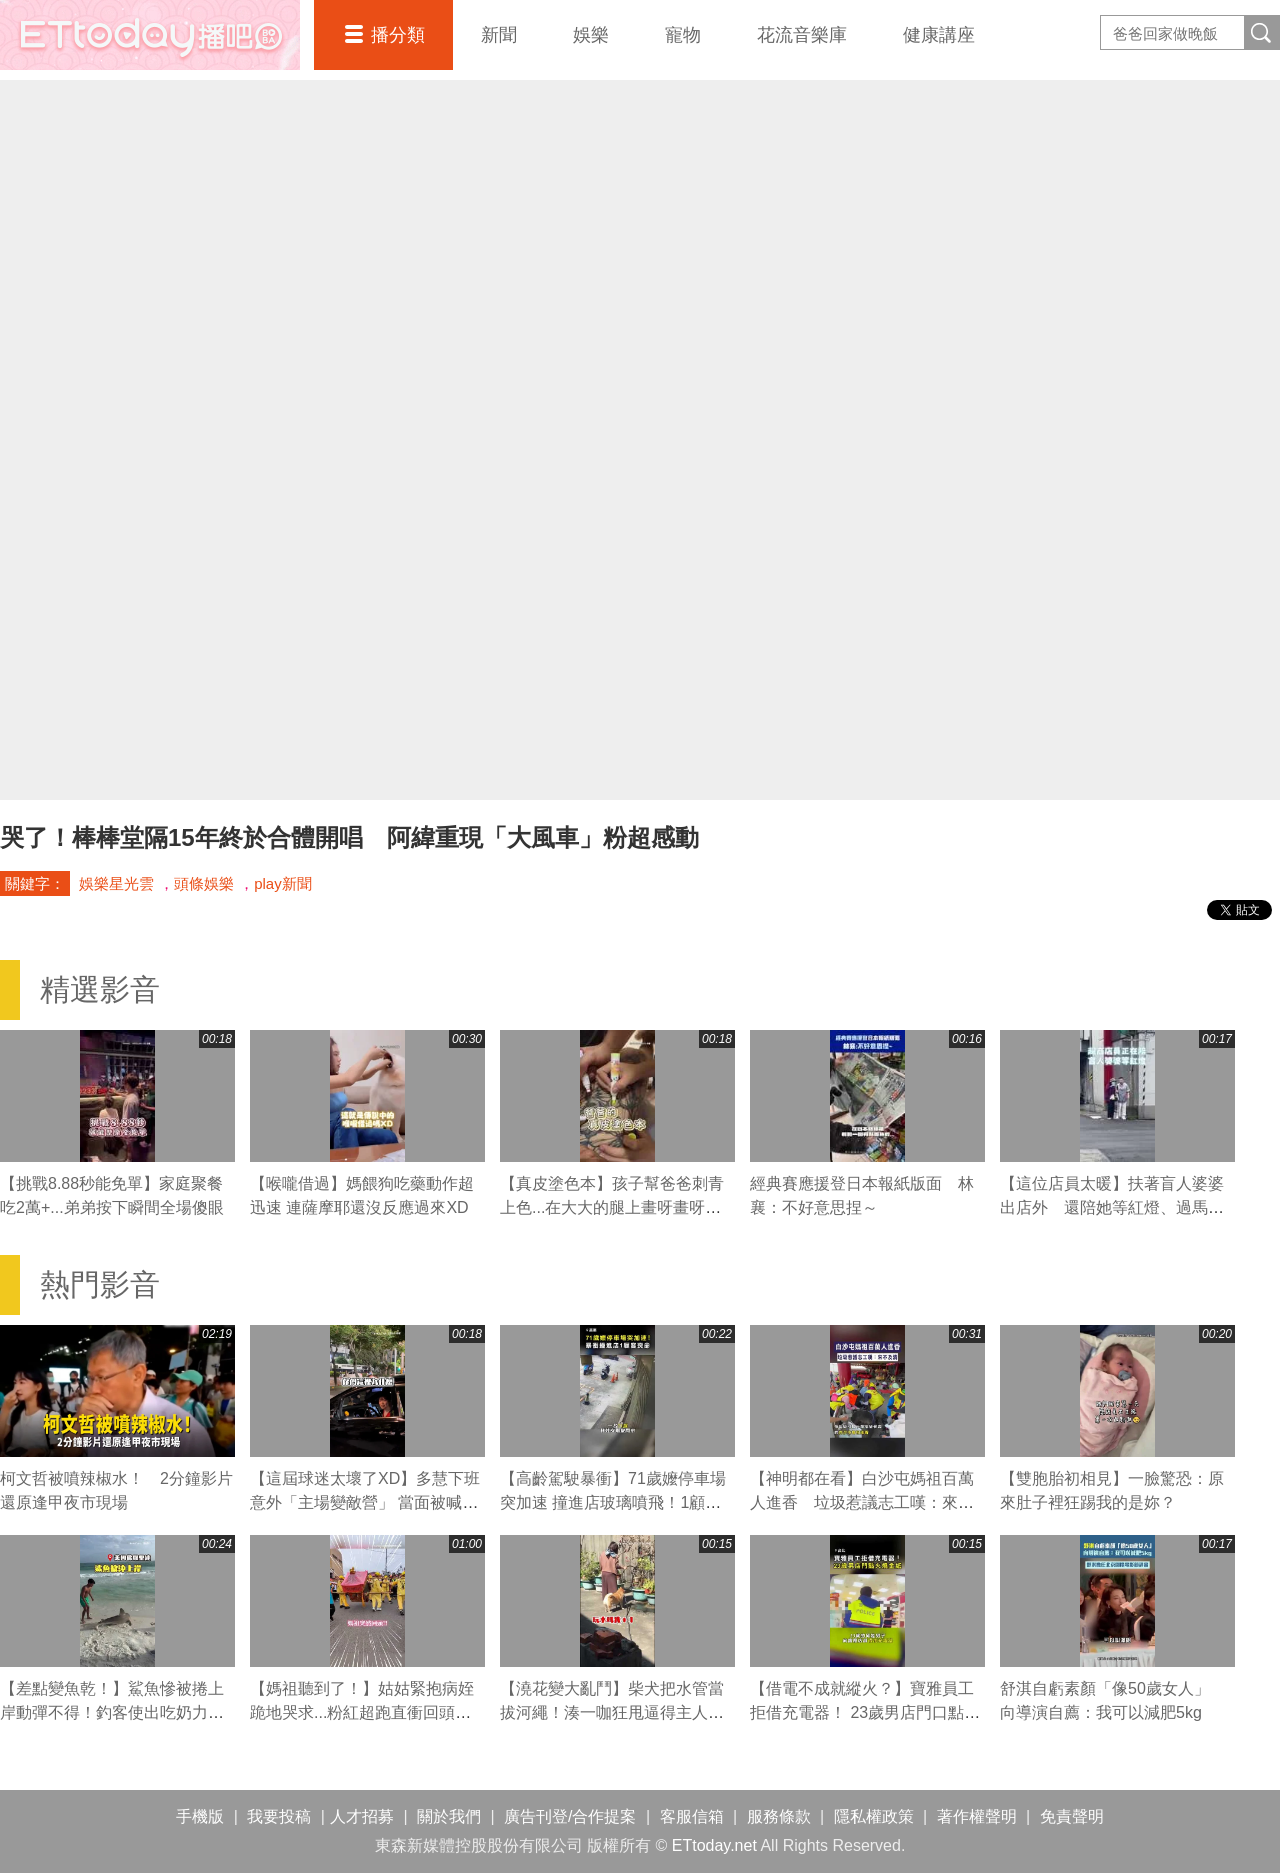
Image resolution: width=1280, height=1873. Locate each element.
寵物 (683, 35)
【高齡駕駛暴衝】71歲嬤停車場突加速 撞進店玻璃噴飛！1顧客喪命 (613, 1502)
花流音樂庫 (802, 35)
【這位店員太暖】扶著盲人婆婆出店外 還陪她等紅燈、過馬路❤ (1112, 1207)
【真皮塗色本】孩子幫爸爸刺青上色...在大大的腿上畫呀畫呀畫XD (612, 1207)
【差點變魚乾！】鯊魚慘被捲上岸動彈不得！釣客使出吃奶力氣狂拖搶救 (112, 1712)
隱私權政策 (874, 1816)
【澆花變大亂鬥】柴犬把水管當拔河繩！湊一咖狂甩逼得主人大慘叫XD (612, 1712)
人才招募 (362, 1816)
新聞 (499, 35)
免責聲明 (1072, 1816)
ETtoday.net (714, 1845)
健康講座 (939, 35)
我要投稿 (279, 1816)
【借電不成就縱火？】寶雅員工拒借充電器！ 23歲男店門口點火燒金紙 (865, 1712)
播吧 (150, 35)
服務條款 (779, 1816)
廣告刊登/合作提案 (570, 1816)
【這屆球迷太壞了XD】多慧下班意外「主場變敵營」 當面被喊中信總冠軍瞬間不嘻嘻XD (365, 1502)
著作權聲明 (977, 1816)
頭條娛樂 (204, 883)
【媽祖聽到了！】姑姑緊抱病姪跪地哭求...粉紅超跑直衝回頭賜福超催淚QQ (362, 1712)
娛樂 (591, 35)
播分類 (398, 35)
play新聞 (283, 883)
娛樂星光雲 (116, 883)
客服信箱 (692, 1816)
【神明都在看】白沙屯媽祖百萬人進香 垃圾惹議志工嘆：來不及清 (862, 1502)
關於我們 (449, 1816)
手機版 (200, 1816)
